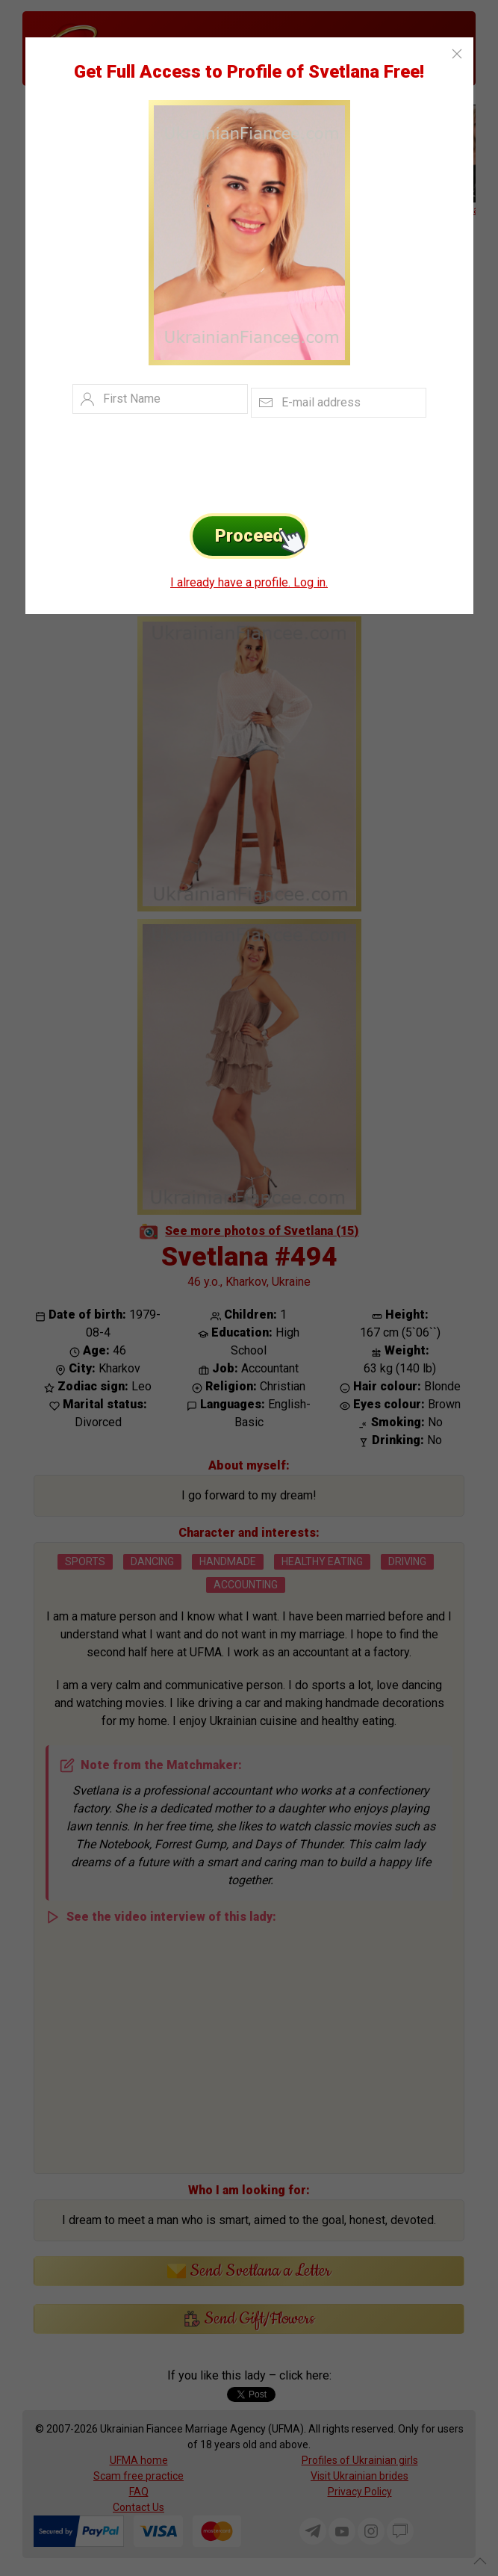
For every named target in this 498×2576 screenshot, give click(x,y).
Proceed (261, 536)
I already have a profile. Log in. (249, 582)
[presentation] (226, 462)
